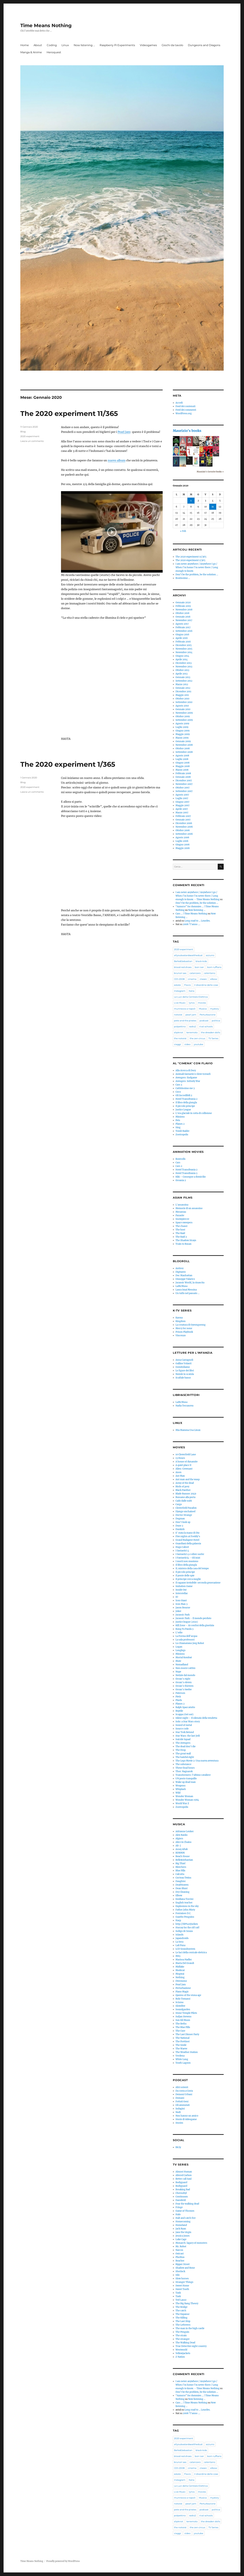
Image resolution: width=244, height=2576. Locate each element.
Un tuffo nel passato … (187, 1293)
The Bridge (181, 2307)
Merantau (181, 1211)
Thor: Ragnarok (184, 1771)
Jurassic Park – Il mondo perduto (193, 1618)
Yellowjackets (183, 2353)
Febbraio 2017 (183, 627)
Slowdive (180, 2005)
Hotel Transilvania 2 (186, 1099)
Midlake (180, 1966)
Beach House (183, 1856)
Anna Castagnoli (184, 1359)
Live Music (180, 1002)
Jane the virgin (183, 2232)
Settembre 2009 (184, 720)
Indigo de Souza (184, 1931)
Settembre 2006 (184, 833)
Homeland (181, 2225)
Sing (178, 1127)
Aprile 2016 (182, 638)
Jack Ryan (181, 2228)
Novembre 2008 (184, 744)
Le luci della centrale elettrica (191, 1952)
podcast (204, 1020)
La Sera (179, 1941)
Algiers (179, 1838)
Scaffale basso (183, 1377)
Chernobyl (181, 2193)
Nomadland (182, 1664)
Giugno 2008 (182, 762)
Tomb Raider (182, 1131)
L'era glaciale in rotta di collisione (194, 1113)
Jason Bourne (183, 1607)
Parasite (180, 1215)
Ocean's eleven (184, 1682)
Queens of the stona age (188, 1995)
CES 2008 (179, 979)
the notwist (180, 1038)
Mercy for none (184, 1328)
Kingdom (181, 1321)
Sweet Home (182, 2285)
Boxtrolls (181, 1159)
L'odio (179, 1632)
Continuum (182, 2196)
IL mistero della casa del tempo (192, 1568)
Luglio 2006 (182, 841)
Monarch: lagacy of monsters (191, 2242)
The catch (181, 2310)
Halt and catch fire (186, 2218)
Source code (182, 1728)
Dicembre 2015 (184, 645)
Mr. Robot (181, 2246)
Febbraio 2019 (183, 606)
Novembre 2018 (184, 609)
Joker (178, 1611)
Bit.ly (178, 2147)
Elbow (179, 1895)
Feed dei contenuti (185, 406)
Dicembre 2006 (184, 823)
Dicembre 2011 (183, 691)
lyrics (192, 1002)
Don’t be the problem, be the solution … (197, 574)
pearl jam (191, 1014)
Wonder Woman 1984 (187, 1799)
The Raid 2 (181, 1236)
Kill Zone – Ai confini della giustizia (195, 1625)
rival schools (206, 1026)
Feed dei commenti (186, 409)
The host (180, 1229)
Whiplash (181, 1789)
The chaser (182, 1226)
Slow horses (182, 2278)
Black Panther (183, 1490)
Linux (65, 45)
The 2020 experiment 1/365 (67, 764)
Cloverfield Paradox (186, 1507)
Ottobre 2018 (182, 613)
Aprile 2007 (182, 809)
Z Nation (180, 2356)
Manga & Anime (31, 52)
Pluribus (180, 2257)
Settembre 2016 (184, 631)
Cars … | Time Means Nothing (191, 913)
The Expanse (182, 2314)
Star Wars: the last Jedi (188, 1735)
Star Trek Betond (185, 1732)
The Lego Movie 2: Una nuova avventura (197, 1760)
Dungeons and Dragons (204, 45)
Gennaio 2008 (183, 777)
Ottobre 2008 (183, 748)
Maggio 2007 (183, 805)
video (187, 1044)
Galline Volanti (183, 1363)
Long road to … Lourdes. (197, 920)
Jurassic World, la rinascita (190, 1282)
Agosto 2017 (182, 623)
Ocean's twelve (184, 1689)
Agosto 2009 (182, 723)
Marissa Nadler (184, 1959)
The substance (183, 1764)
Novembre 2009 (184, 712)
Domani (180, 2098)
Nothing (180, 1977)
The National (182, 2037)
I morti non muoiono (187, 1561)
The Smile (181, 2045)
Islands (180, 1934)
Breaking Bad (183, 2189)
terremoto (192, 1032)
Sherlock (180, 2271)
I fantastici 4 (182, 1550)
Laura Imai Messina (186, 1289)
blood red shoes (182, 967)
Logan (179, 1646)
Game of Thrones (185, 2210)
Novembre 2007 (184, 784)
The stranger (183, 2339)
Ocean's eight (183, 1678)
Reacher (180, 2260)
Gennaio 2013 (183, 677)
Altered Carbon (184, 2175)
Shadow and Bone (185, 2267)
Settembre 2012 (184, 680)
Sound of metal (184, 1725)
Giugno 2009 (183, 730)
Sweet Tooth (182, 2289)
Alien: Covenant (184, 1468)
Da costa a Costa (184, 2090)
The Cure (180, 2030)
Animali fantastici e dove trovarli (193, 1074)
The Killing (181, 2317)
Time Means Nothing (46, 25)
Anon (178, 1472)
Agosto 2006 (182, 837)
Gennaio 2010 (183, 709)
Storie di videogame (186, 2119)
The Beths (181, 2023)
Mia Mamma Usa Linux (188, 1430)
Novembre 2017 (184, 620)
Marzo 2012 (182, 684)
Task (178, 2292)
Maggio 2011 (182, 695)
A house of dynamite (187, 1461)
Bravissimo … (183, 578)
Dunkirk (180, 1529)
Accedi (179, 402)
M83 (178, 1956)
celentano (209, 973)
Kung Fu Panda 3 (184, 1629)
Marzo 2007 (182, 812)
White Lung (182, 2059)
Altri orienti (182, 2087)
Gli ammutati (183, 2105)
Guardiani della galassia (188, 1543)
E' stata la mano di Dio (187, 1532)
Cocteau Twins (183, 1877)
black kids (201, 961)
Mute (178, 1661)
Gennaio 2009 (183, 741)
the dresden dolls (210, 1032)
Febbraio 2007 (183, 816)
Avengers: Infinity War (188, 1081)
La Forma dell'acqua (186, 1636)
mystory (214, 1008)
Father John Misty (185, 1909)
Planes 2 (180, 1123)
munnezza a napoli (185, 1008)
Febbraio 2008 (183, 773)
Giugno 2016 (182, 634)
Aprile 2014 (182, 659)
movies (202, 1002)
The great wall (183, 1753)
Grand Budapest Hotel (187, 1540)
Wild (178, 1792)
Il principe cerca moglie (188, 1579)
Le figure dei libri (185, 1370)
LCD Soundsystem (185, 1948)
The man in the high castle (190, 2328)
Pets (178, 1120)
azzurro (210, 955)
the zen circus (197, 1038)
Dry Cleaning (182, 1892)
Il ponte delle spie (185, 1575)
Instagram (179, 991)
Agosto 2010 (182, 705)
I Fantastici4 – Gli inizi (188, 1557)
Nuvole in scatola (185, 1374)
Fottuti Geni (182, 2101)
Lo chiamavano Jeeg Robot (190, 1643)
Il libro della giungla (186, 1102)
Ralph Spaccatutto (185, 1707)
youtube (198, 1044)
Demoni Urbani (184, 2094)
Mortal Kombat (184, 1657)
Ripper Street (183, 2264)
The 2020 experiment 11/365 (69, 413)
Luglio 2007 (182, 798)
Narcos (179, 2250)
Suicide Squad (183, 1739)
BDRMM (180, 1852)
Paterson (180, 1693)
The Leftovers (183, 2324)
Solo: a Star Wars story (188, 1721)
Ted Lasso (181, 2299)
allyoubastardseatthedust (188, 955)
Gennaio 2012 (183, 688)
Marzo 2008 (182, 769)
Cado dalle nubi (184, 1500)
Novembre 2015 (184, 648)
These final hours (185, 1767)
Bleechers (181, 1867)
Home (24, 45)
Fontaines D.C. (183, 1913)
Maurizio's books (187, 431)
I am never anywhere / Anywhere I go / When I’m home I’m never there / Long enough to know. (197, 567)
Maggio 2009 (183, 734)
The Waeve (181, 2048)
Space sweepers (184, 1222)
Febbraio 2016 (183, 641)
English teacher (184, 1902)
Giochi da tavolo (172, 45)
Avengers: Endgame (186, 1077)
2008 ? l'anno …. (191, 924)
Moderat (180, 1970)
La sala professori (185, 1639)
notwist (178, 1014)
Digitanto (181, 1271)
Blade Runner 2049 (186, 1493)
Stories (179, 2122)
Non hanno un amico (187, 2115)
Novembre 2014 (184, 652)
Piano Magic (182, 1991)
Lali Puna (180, 1945)
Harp (178, 1920)
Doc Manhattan (184, 1275)
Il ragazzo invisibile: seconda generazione (198, 1582)
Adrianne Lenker (185, 1831)
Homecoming (183, 2221)
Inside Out (181, 1589)
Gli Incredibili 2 (184, 1095)
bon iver (199, 967)
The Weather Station (187, 2052)
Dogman (180, 1518)
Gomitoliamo (183, 1367)
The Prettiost (183, 2041)
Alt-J (178, 1845)
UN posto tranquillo (186, 1778)
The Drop (181, 1750)
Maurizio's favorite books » (210, 471)
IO (177, 1596)
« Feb (183, 531)
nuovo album (116, 460)
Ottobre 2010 (182, 698)
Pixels (179, 1700)
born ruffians (214, 967)
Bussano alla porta (185, 1497)
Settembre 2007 (184, 791)
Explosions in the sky (187, 1906)
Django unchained (185, 1511)
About (38, 45)
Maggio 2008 (183, 766)
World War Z (182, 1803)
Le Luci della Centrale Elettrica (191, 996)
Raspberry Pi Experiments (117, 45)
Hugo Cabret (182, 1547)
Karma (179, 1317)
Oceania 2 (181, 1180)
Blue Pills (180, 1870)
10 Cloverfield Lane (186, 1454)
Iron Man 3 (181, 1604)
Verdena (180, 2055)
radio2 (192, 1026)
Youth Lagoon (183, 2062)
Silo (178, 2275)
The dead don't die (186, 1746)
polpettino (180, 1026)
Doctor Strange (184, 1515)
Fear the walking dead (187, 2203)
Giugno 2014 (182, 655)
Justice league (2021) (187, 1621)
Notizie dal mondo (185, 1675)
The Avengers (183, 1742)
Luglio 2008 (182, 759)
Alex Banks (182, 1835)
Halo (178, 2214)
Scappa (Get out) (185, 1714)
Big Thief (180, 1863)
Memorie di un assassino (189, 1208)
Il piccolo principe (185, 1106)
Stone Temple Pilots (186, 2013)
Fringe (179, 2207)
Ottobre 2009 (183, 716)
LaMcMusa (181, 1286)
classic (203, 979)
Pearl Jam (124, 432)
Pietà (178, 1696)
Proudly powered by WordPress (63, 2561)
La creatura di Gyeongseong (191, 1324)
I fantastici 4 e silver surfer (190, 1554)
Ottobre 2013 (182, 670)
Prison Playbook (184, 1331)
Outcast (180, 2253)
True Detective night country (191, 2346)
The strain (181, 2335)
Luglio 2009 (182, 727)
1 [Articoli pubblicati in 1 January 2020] (190, 500)
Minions (180, 1116)
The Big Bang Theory (187, 2303)
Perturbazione (208, 1014)
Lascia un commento (32, 441)
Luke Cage (181, 2239)
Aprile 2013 (181, 673)
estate (177, 985)
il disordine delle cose (206, 985)
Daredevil (181, 2200)
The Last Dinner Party (187, 2034)
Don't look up (183, 1522)
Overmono (181, 1981)
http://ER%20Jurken (187, 1924)
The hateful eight (185, 1757)
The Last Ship (183, 2321)
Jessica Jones (183, 2235)
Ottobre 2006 (183, 830)
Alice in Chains (183, 1842)
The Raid (180, 1233)
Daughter (181, 1881)
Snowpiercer (182, 1219)
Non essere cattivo (185, 1668)
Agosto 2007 (182, 794)
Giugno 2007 (182, 801)
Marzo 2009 (182, 737)
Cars (178, 1162)
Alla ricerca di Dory (186, 1070)
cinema (192, 979)
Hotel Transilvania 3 (186, 1173)
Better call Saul (183, 2178)
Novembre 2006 (184, 826)
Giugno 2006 (183, 844)
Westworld (181, 2349)
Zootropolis (182, 1134)
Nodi (178, 2112)
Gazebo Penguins (185, 1916)
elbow (213, 979)
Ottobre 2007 (183, 787)
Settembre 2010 (184, 702)
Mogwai (180, 1973)
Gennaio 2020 (183, 602)
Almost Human (184, 2171)
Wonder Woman (184, 1796)
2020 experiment (29, 436)
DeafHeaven (182, 1884)
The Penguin (182, 2331)
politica (216, 1020)
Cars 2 (179, 1166)
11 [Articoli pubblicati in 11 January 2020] (213, 506)
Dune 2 (179, 1525)
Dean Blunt (182, 1888)
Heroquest (54, 52)
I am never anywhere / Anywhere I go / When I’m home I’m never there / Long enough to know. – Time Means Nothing (197, 896)
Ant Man (180, 1475)
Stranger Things (184, 2282)
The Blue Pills (183, 2027)
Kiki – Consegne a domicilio (191, 1176)
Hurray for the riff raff (187, 1927)
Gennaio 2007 (183, 819)
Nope (178, 1671)
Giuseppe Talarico (185, 1279)
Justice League (183, 1109)
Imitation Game (184, 1586)
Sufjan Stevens (183, 2016)
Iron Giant (181, 1600)
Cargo (179, 1504)
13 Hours (180, 1458)
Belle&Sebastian (183, 961)
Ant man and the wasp (188, 1479)
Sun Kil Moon (183, 2020)
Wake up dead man (186, 1782)
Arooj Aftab (182, 1849)
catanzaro (195, 973)
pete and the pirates (185, 1020)
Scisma (179, 2002)
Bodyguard (181, 2182)
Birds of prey (182, 1486)
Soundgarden (183, 2009)
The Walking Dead (185, 2342)
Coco (178, 1091)
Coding (52, 45)
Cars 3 (179, 1084)
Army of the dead (185, 1483)
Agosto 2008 (182, 755)
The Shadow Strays (186, 1240)
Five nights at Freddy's (188, 1536)
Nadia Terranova (184, 1405)
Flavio (187, 985)
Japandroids (182, 1938)
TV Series (213, 1038)
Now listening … (84, 45)
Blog (23, 431)
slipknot (178, 1032)
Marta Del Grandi (185, 1963)
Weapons (181, 1785)
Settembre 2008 (184, 752)
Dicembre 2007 (184, 780)
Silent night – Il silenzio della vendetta (196, 1718)
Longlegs (181, 1650)
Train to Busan (183, 1243)
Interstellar (182, 1593)
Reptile (179, 1710)
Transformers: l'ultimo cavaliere (193, 1775)
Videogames (148, 45)
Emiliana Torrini (184, 1899)
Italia (191, 991)
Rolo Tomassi (183, 1998)
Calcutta (180, 1874)
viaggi (177, 1044)
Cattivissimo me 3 (185, 1088)
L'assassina (182, 1204)
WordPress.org (184, 413)
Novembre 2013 (184, 666)
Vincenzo (181, 1335)
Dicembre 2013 (183, 663)
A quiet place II (183, 1465)
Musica (203, 1008)
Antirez (180, 1268)
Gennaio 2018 (183, 616)
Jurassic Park (183, 1614)
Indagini (180, 2108)
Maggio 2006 (183, 848)
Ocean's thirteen (185, 1685)
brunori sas (180, 973)
